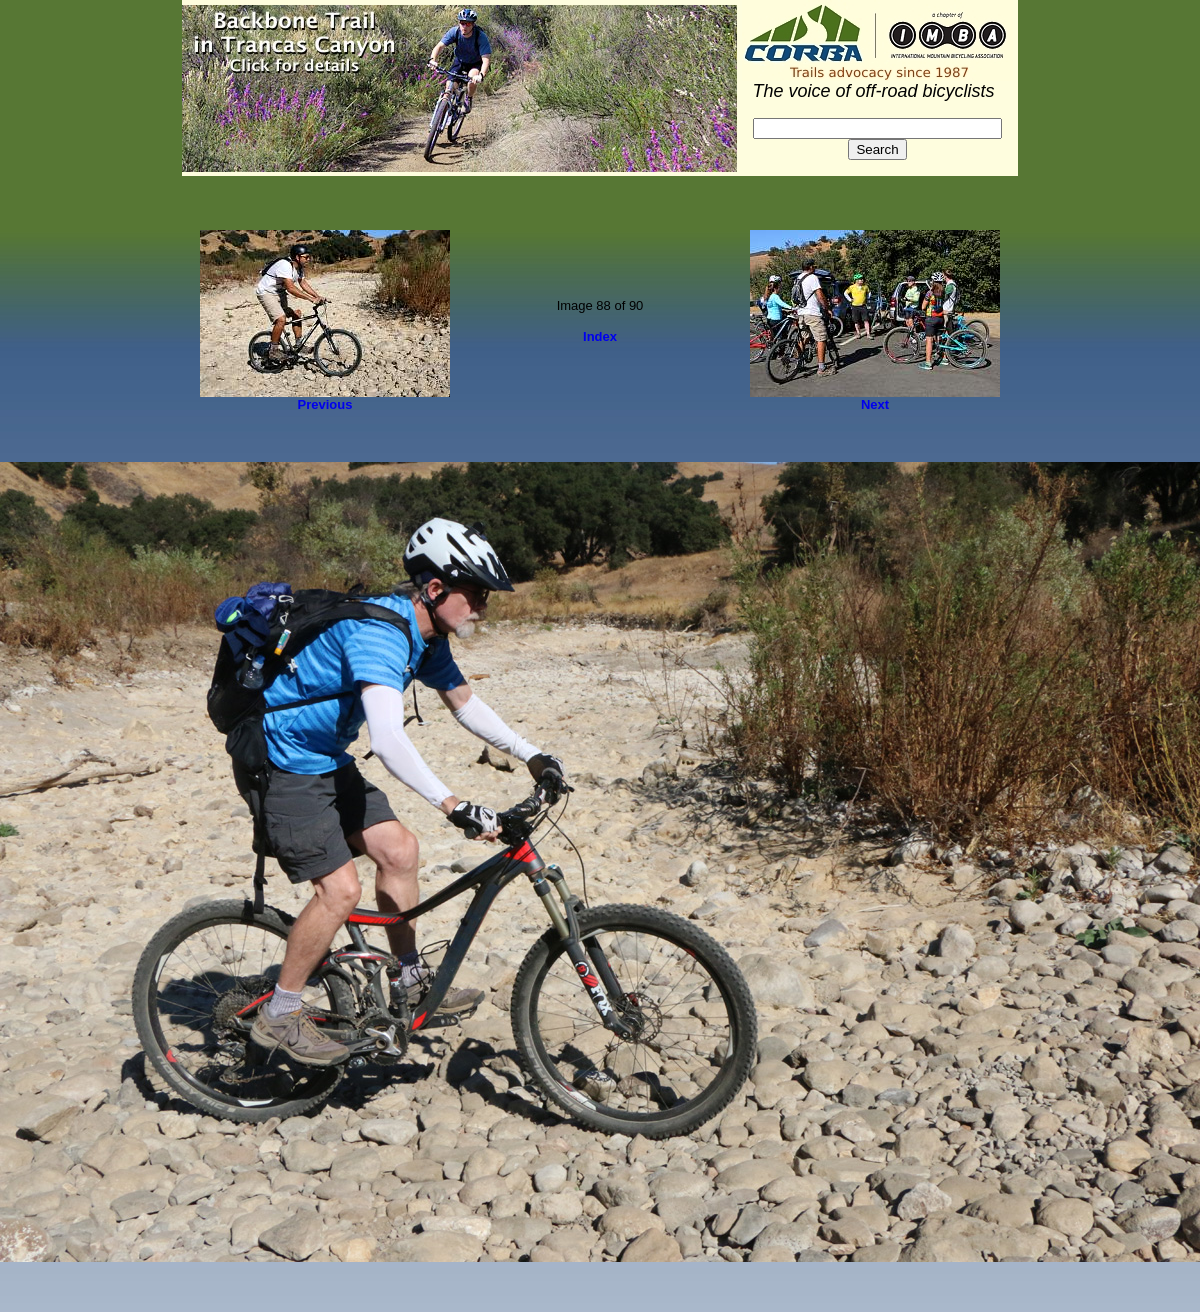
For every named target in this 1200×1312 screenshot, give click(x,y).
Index (600, 336)
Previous (325, 404)
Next (875, 404)
